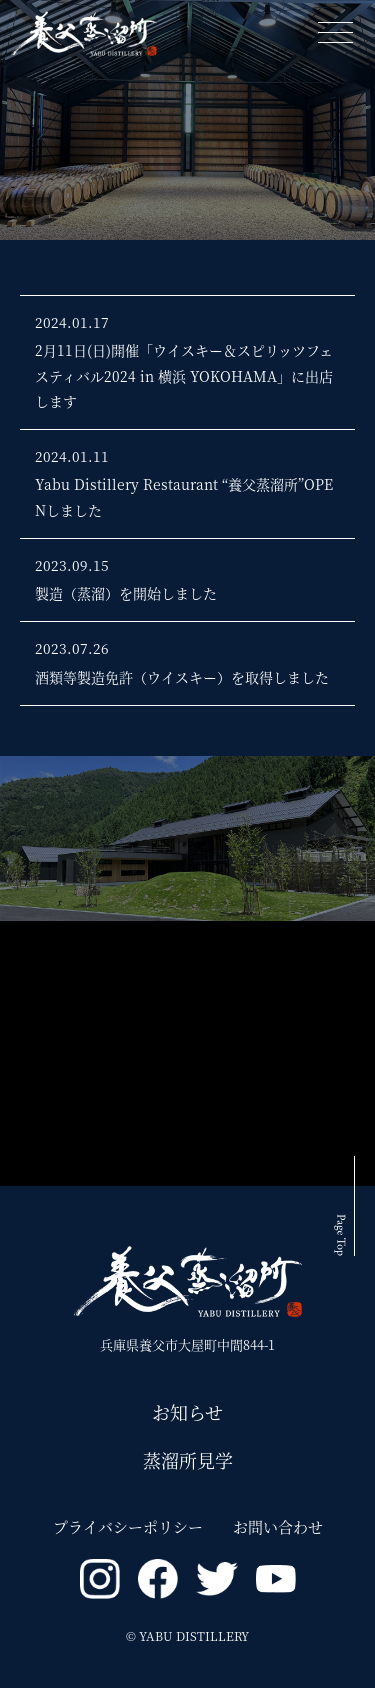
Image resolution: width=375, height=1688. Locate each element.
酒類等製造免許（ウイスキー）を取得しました (182, 677)
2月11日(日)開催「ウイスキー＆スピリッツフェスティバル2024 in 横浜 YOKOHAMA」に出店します (184, 375)
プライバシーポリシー (128, 1526)
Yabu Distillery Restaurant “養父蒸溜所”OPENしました (184, 496)
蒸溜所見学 (188, 1460)
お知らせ (187, 1412)
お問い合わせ (278, 1526)
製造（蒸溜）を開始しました (126, 593)
